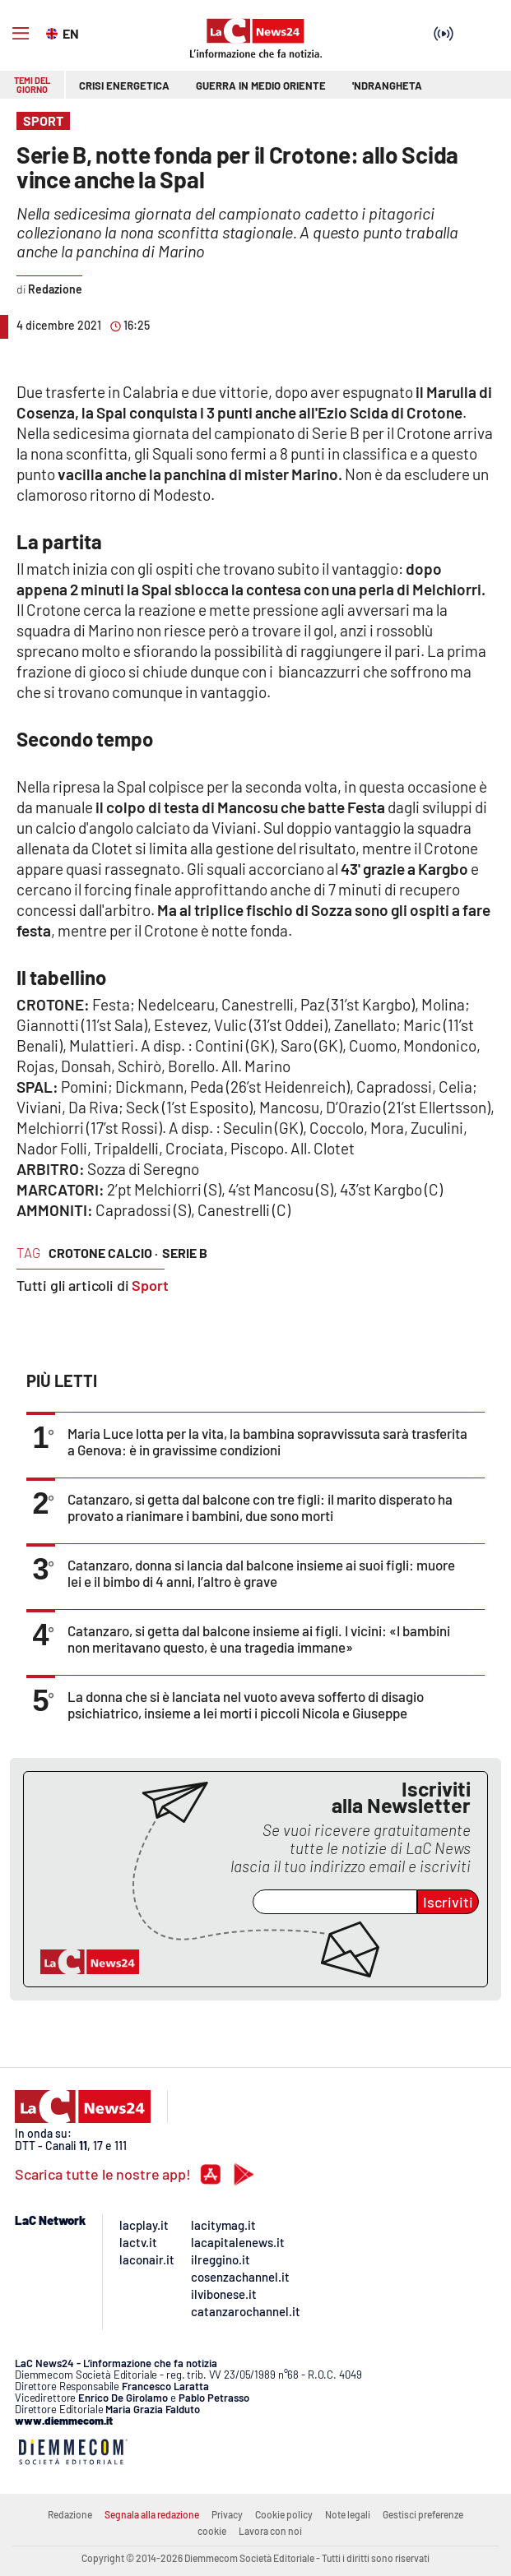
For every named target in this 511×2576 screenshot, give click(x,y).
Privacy (227, 2514)
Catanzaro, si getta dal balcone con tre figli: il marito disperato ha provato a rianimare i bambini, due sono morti (260, 1507)
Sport (150, 1285)
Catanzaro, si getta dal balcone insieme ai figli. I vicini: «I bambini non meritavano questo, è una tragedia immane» (258, 1638)
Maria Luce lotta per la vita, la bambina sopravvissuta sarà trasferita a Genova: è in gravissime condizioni (267, 1441)
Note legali (347, 2514)
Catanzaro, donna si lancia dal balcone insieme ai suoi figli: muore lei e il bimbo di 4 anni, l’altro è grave (261, 1572)
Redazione (70, 2514)
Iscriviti (448, 1902)
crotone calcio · (103, 1252)
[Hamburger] (20, 33)
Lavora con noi (270, 2531)
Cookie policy (284, 2514)
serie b (184, 1252)
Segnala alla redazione (152, 2514)
